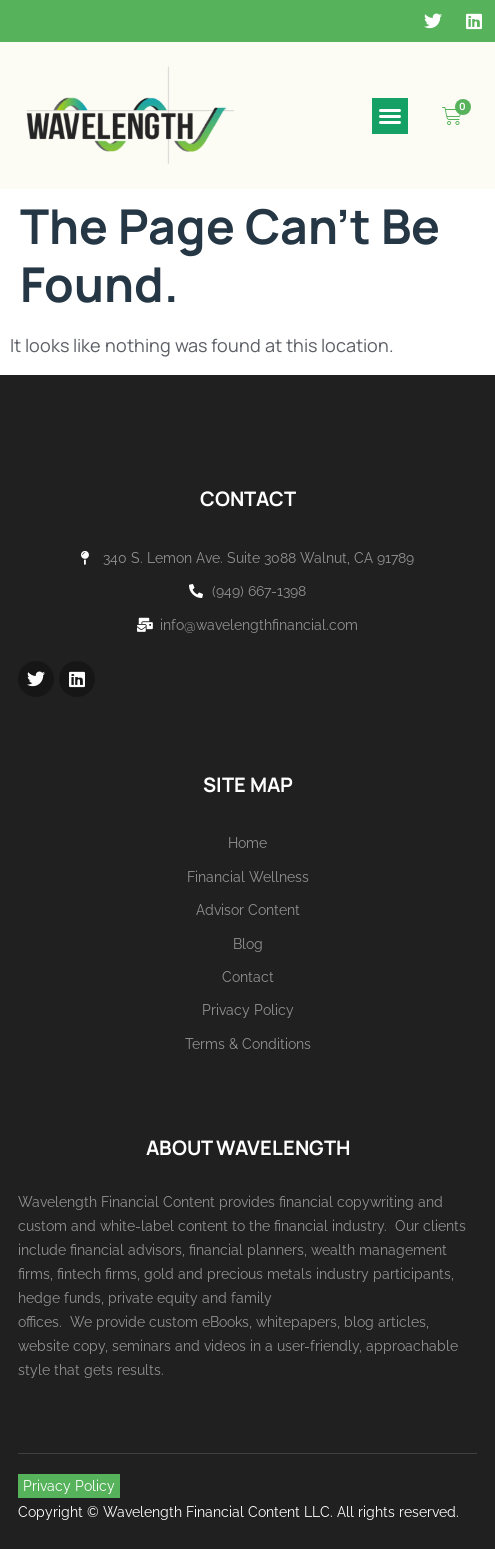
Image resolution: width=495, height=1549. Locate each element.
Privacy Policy (69, 1486)
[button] (390, 116)
